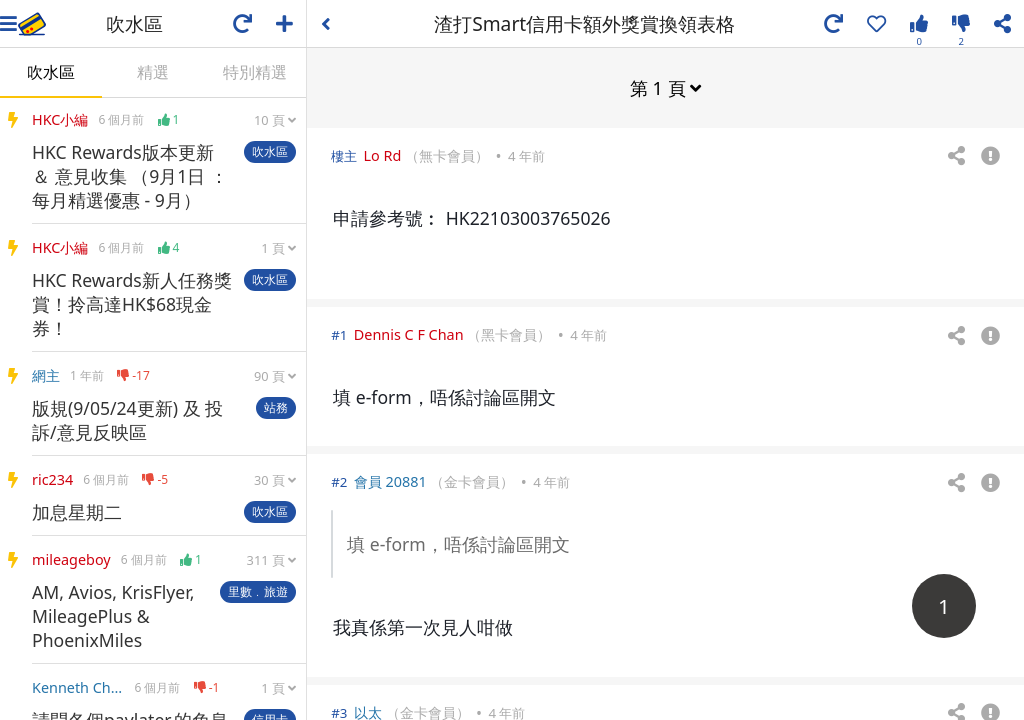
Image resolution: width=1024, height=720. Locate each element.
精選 (153, 72)
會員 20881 (390, 480)
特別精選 (255, 72)
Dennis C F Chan (409, 333)
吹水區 (51, 72)
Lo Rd (383, 154)
